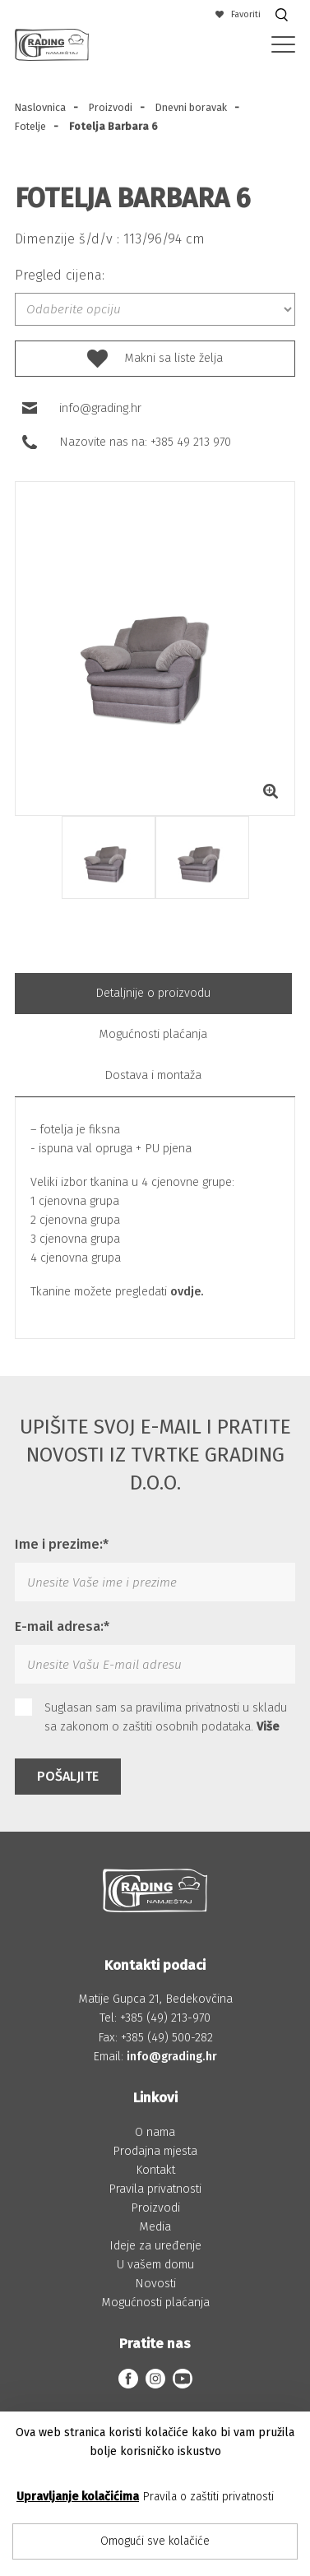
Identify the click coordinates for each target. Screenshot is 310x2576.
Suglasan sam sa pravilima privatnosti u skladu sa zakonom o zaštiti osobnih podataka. (151, 1716)
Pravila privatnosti (155, 2189)
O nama (155, 2132)
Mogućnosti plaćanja (153, 1034)
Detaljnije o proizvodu (153, 993)
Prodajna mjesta (155, 2151)
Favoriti (238, 14)
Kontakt (155, 2170)
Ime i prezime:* (62, 1544)
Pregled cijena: (59, 275)
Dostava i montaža (152, 1075)
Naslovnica (40, 107)
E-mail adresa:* (62, 1626)
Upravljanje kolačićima (77, 2497)
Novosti (155, 2284)
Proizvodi (110, 107)
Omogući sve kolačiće (155, 2541)
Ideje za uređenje (155, 2246)
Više (268, 1727)
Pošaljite (68, 1776)
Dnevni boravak (191, 107)
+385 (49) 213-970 (165, 2018)
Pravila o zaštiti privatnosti (208, 2497)
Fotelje (30, 126)
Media (155, 2227)
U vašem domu (155, 2265)
